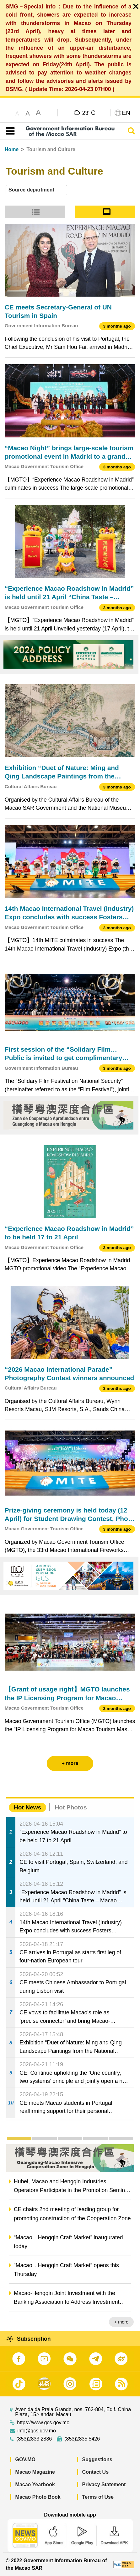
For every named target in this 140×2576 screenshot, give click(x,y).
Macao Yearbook (35, 2484)
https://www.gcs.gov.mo (43, 2422)
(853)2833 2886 (34, 2438)
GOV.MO (25, 2459)
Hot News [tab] (27, 1807)
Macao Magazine (35, 2472)
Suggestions (97, 2459)
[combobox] (36, 190)
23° (88, 112)
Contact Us (95, 2472)
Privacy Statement (104, 2484)
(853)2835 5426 (82, 2438)
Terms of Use (98, 2497)
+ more (121, 2321)
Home (12, 149)
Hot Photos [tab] (71, 1807)
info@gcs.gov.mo (36, 2430)
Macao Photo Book (38, 2497)
